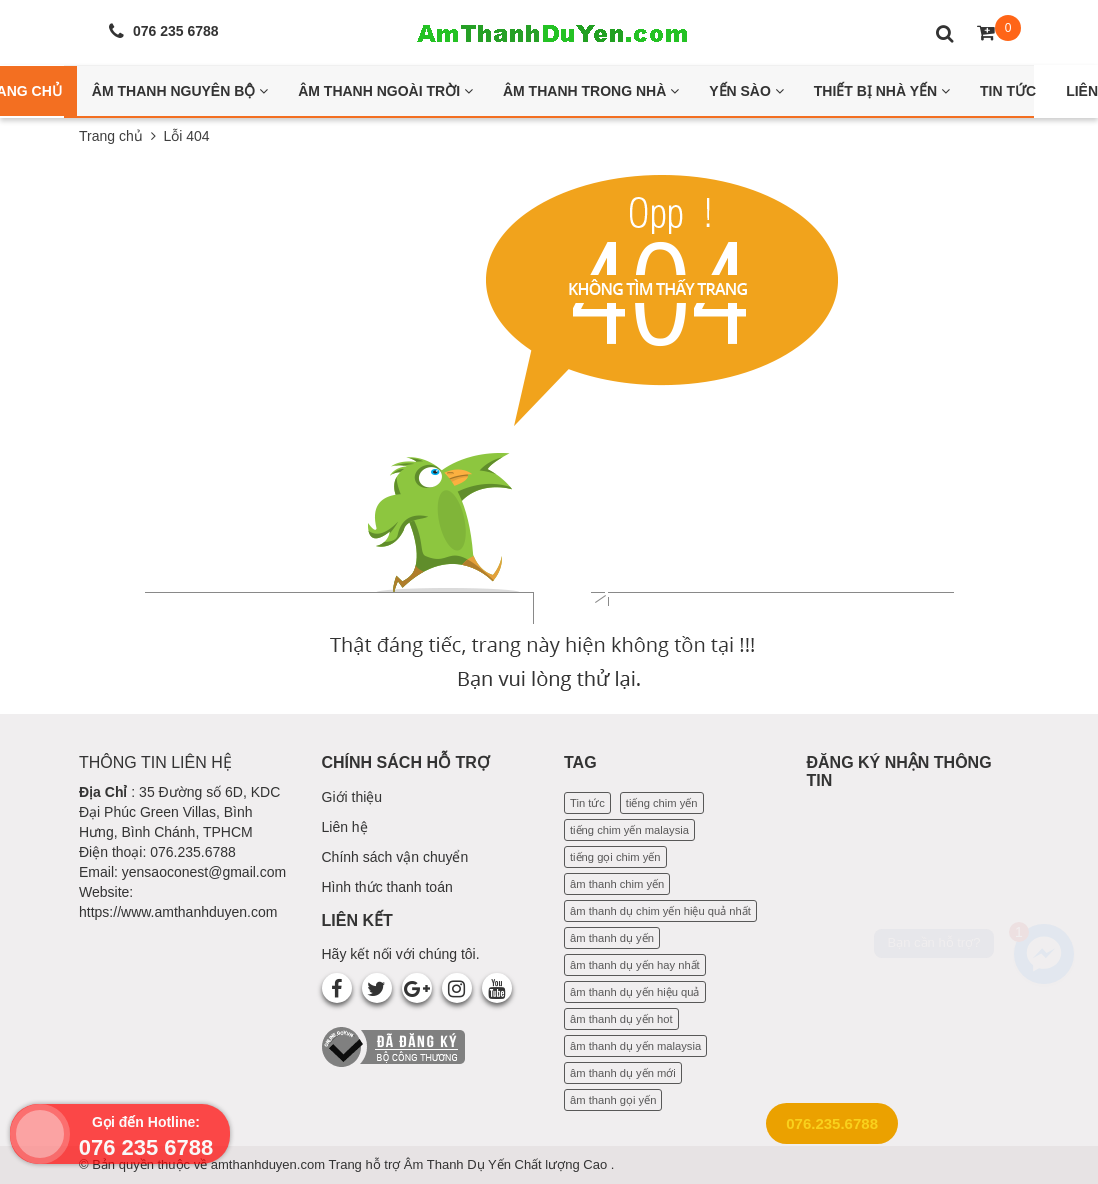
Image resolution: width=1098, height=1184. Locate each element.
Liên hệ (345, 827)
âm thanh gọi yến (613, 1100)
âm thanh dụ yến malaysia (635, 1046)
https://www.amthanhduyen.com (178, 912)
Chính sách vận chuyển (395, 857)
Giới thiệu (352, 797)
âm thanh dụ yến (612, 938)
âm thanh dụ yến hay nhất (635, 965)
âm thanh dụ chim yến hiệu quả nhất (660, 911)
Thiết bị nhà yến (882, 91)
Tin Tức (1008, 91)
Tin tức (587, 803)
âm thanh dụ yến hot (621, 1019)
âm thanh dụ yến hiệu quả (635, 992)
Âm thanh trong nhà (591, 91)
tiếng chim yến (662, 803)
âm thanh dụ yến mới (623, 1073)
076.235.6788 (832, 1123)
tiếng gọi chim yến (615, 857)
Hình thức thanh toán (387, 887)
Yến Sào (746, 91)
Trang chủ (111, 136)
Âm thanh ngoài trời (385, 91)
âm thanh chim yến (617, 884)
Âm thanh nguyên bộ (180, 91)
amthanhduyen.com (270, 1164)
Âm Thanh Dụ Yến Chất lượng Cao (507, 1164)
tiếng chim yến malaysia (629, 830)
